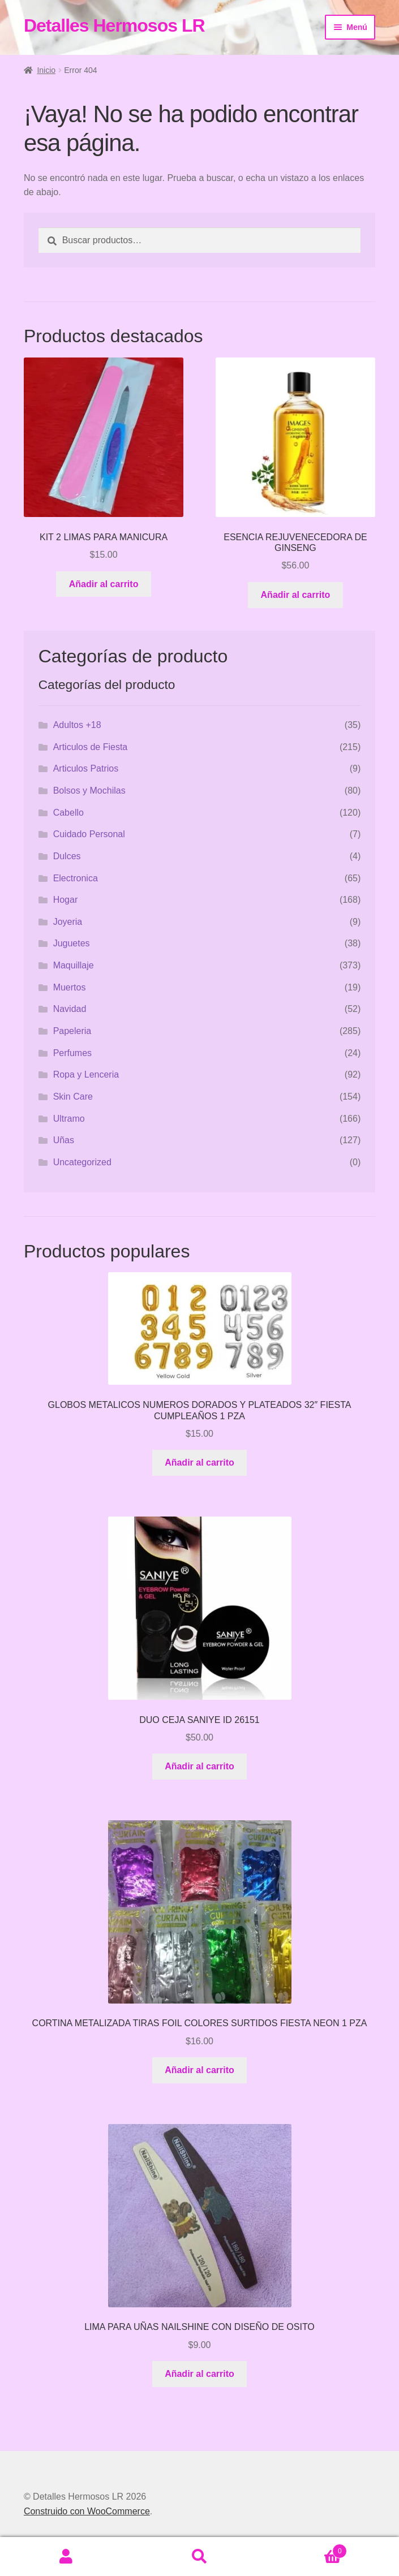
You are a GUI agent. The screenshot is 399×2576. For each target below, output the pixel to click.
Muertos (69, 987)
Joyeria (68, 922)
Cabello (68, 812)
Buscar (199, 2557)
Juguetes (71, 943)
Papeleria (72, 1031)
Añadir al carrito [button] (104, 584)
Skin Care (73, 1096)
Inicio (46, 70)
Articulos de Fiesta (90, 747)
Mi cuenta (66, 2557)
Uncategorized (82, 1162)
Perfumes (72, 1053)
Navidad (70, 1009)
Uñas (63, 1140)
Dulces (67, 856)
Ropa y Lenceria (86, 1074)
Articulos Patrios (86, 768)
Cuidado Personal (89, 834)
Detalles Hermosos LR (114, 25)
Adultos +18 (77, 725)
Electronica (75, 878)
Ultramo (69, 1118)
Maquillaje (73, 965)
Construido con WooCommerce (87, 2511)
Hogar (65, 899)
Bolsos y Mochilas (89, 790)
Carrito (306, 2549)
